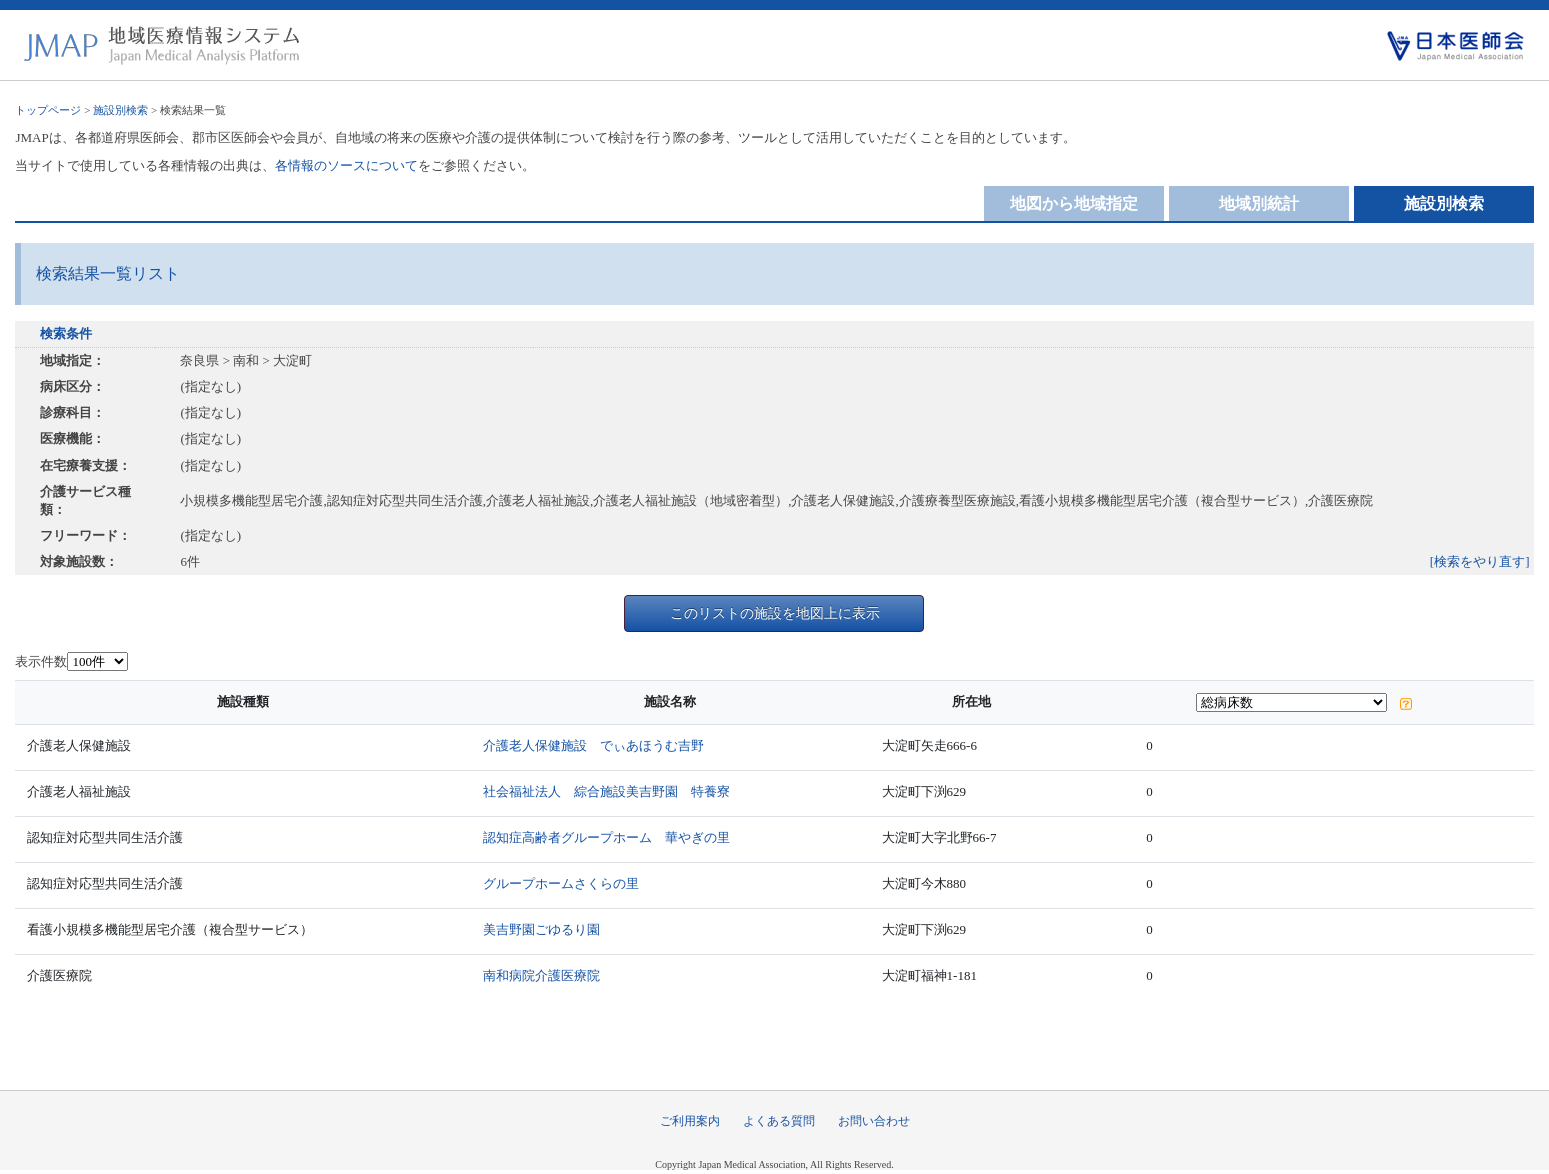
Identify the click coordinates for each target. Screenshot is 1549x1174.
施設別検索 (120, 110)
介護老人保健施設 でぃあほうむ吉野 (593, 745)
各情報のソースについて (346, 165)
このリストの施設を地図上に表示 (775, 613)
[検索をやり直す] (1480, 561)
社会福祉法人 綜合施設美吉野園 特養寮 (606, 791)
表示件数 (41, 661)
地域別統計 (1259, 203)
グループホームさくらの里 (561, 883)
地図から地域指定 (1074, 203)
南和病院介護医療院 (541, 975)
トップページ (48, 110)
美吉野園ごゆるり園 (541, 929)
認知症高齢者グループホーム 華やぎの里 (606, 837)
